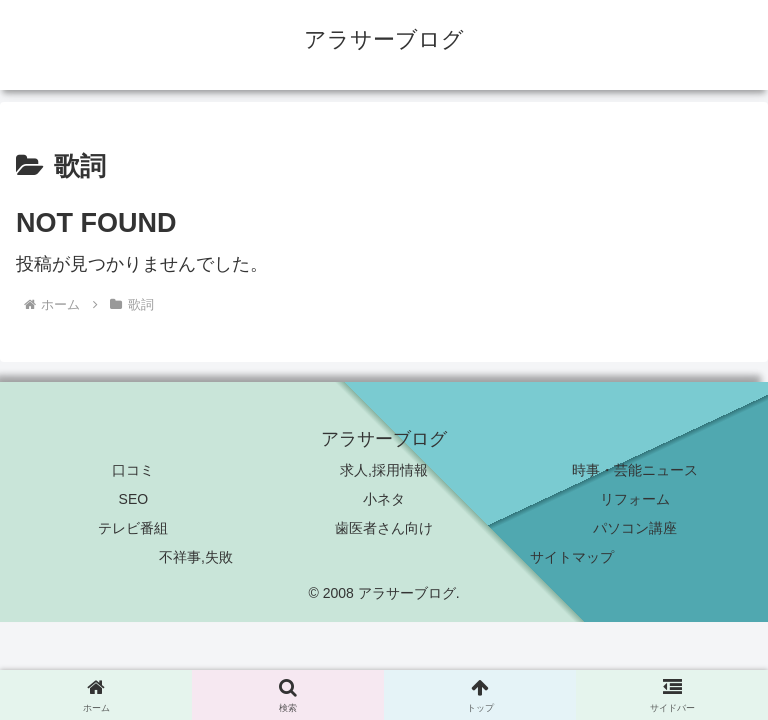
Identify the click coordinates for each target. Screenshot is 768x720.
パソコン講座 (635, 528)
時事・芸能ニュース (635, 470)
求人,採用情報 (384, 470)
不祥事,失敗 (196, 557)
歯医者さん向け (384, 528)
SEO (134, 499)
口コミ (133, 470)
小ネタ (384, 499)
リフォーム (635, 499)
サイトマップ (572, 557)
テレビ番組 (133, 528)
